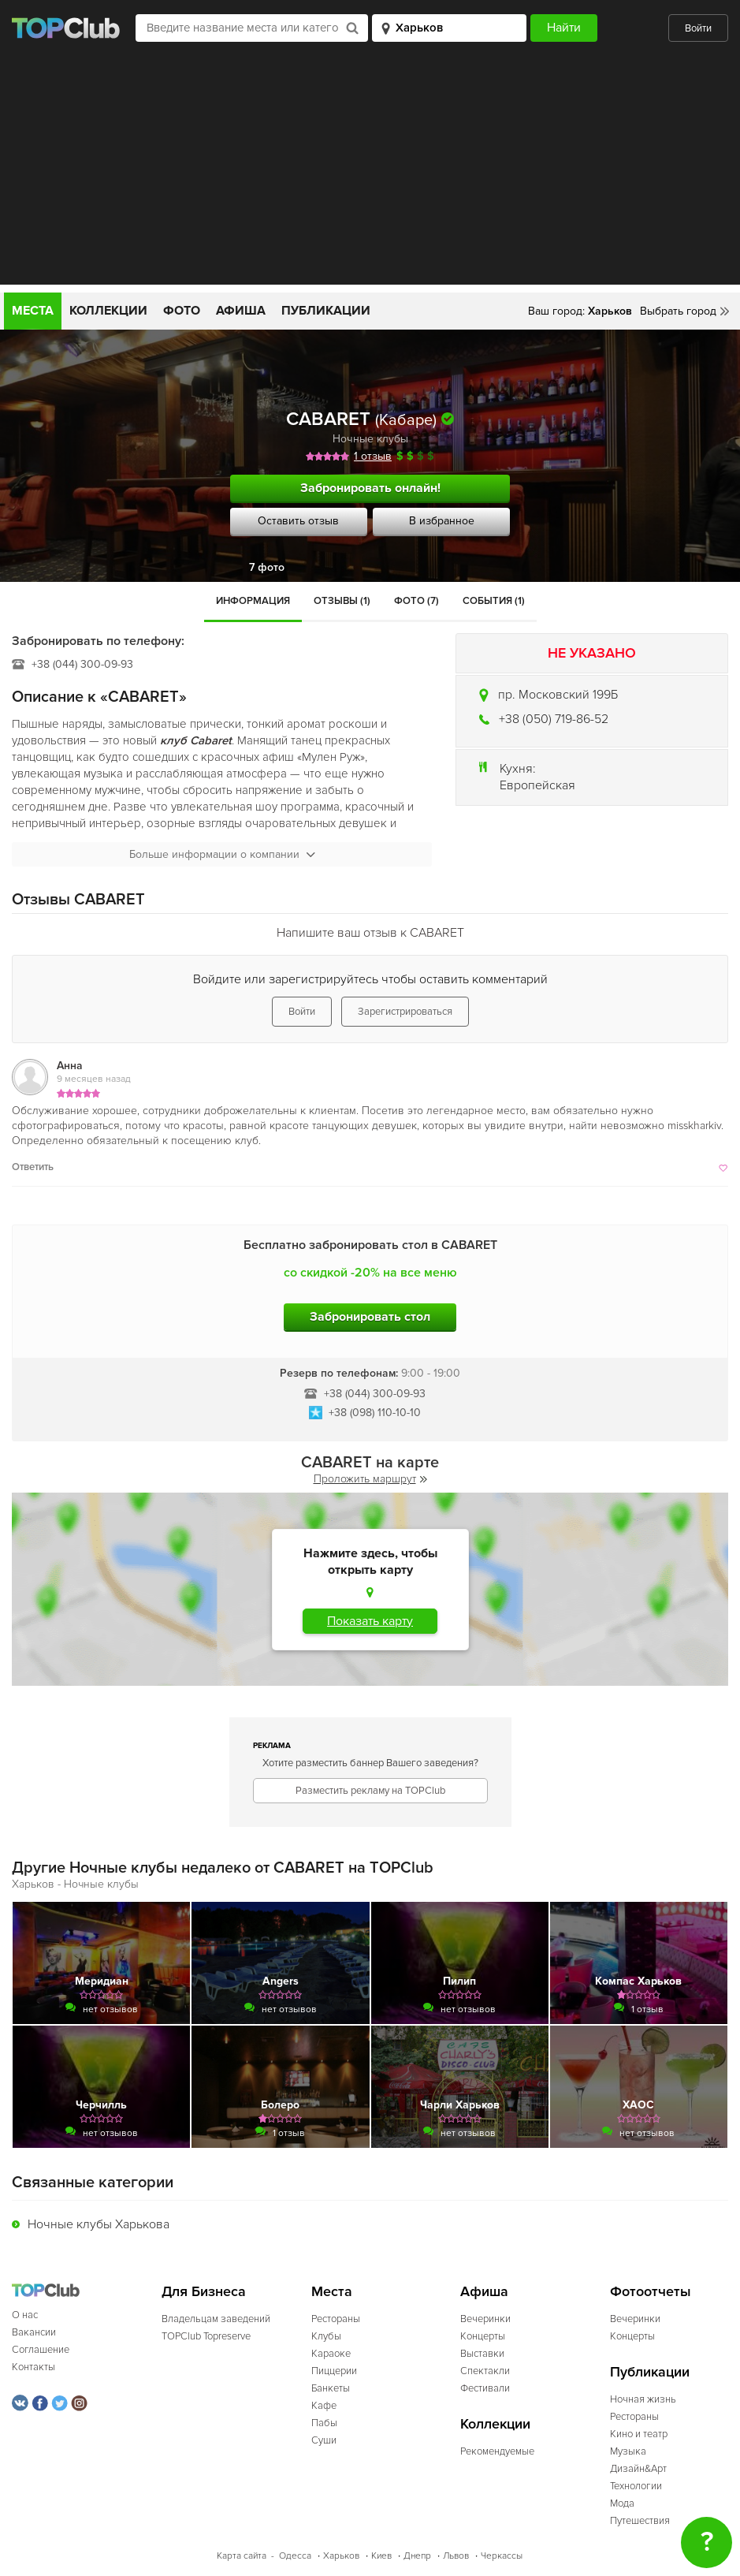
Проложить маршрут (370, 1479)
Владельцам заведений (216, 2319)
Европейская (537, 785)
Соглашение (40, 2349)
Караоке (331, 2353)
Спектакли (485, 2371)
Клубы (326, 2336)
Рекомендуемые (497, 2451)
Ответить (33, 1166)
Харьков (341, 2556)
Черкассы (501, 2556)
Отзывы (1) (342, 601)
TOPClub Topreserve (206, 2336)
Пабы (324, 2423)
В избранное (441, 521)
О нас (25, 2315)
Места (33, 311)
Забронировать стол (370, 1317)
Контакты (33, 2367)
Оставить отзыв (298, 521)
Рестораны (335, 2319)
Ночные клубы (370, 438)
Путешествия (640, 2520)
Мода (622, 2503)
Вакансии (34, 2332)
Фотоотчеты (650, 2291)
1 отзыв (373, 456)
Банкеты (330, 2388)
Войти (698, 28)
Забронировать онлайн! (370, 488)
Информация (253, 601)
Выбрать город (678, 311)
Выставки (482, 2353)
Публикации (325, 311)
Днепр (417, 2556)
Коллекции (108, 311)
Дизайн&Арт (638, 2468)
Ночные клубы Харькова (98, 2224)
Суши (324, 2440)
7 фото (266, 567)
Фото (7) (416, 601)
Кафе (324, 2405)
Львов (456, 2556)
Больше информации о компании (222, 854)
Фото (181, 311)
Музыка (628, 2451)
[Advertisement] (370, 174)
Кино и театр (638, 2434)
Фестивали (485, 2388)
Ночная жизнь (643, 2399)
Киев (381, 2556)
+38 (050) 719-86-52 (553, 719)
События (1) (494, 601)
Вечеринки (485, 2319)
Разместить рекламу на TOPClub (370, 1790)
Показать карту (370, 1621)
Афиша (241, 311)
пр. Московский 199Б (558, 695)
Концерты (482, 2336)
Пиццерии (334, 2371)
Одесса (295, 2556)
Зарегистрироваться (405, 1011)
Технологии (636, 2486)
